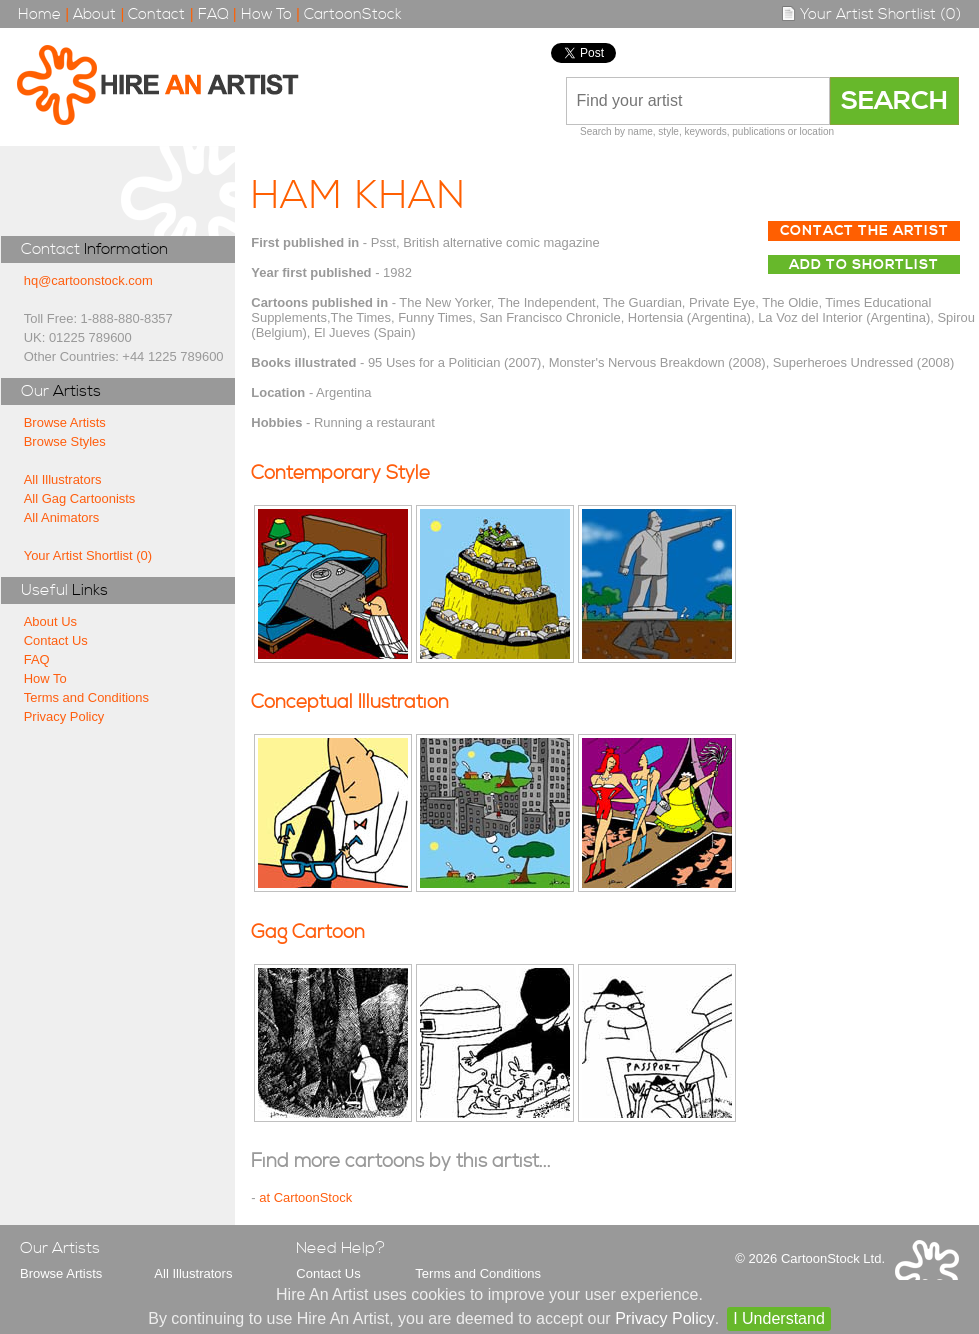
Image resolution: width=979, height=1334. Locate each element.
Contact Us (56, 640)
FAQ (213, 14)
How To (266, 14)
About (94, 14)
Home (39, 14)
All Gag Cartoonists (80, 498)
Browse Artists (65, 422)
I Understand (779, 1318)
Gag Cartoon (308, 932)
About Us (50, 621)
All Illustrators (63, 479)
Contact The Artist (864, 231)
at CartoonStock (305, 1197)
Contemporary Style (340, 473)
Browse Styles (65, 441)
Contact (156, 14)
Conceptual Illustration (350, 702)
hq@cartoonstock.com (88, 280)
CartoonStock (353, 14)
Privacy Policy (64, 716)
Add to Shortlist (864, 265)
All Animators (62, 517)
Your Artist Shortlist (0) (871, 14)
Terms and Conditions (86, 697)
